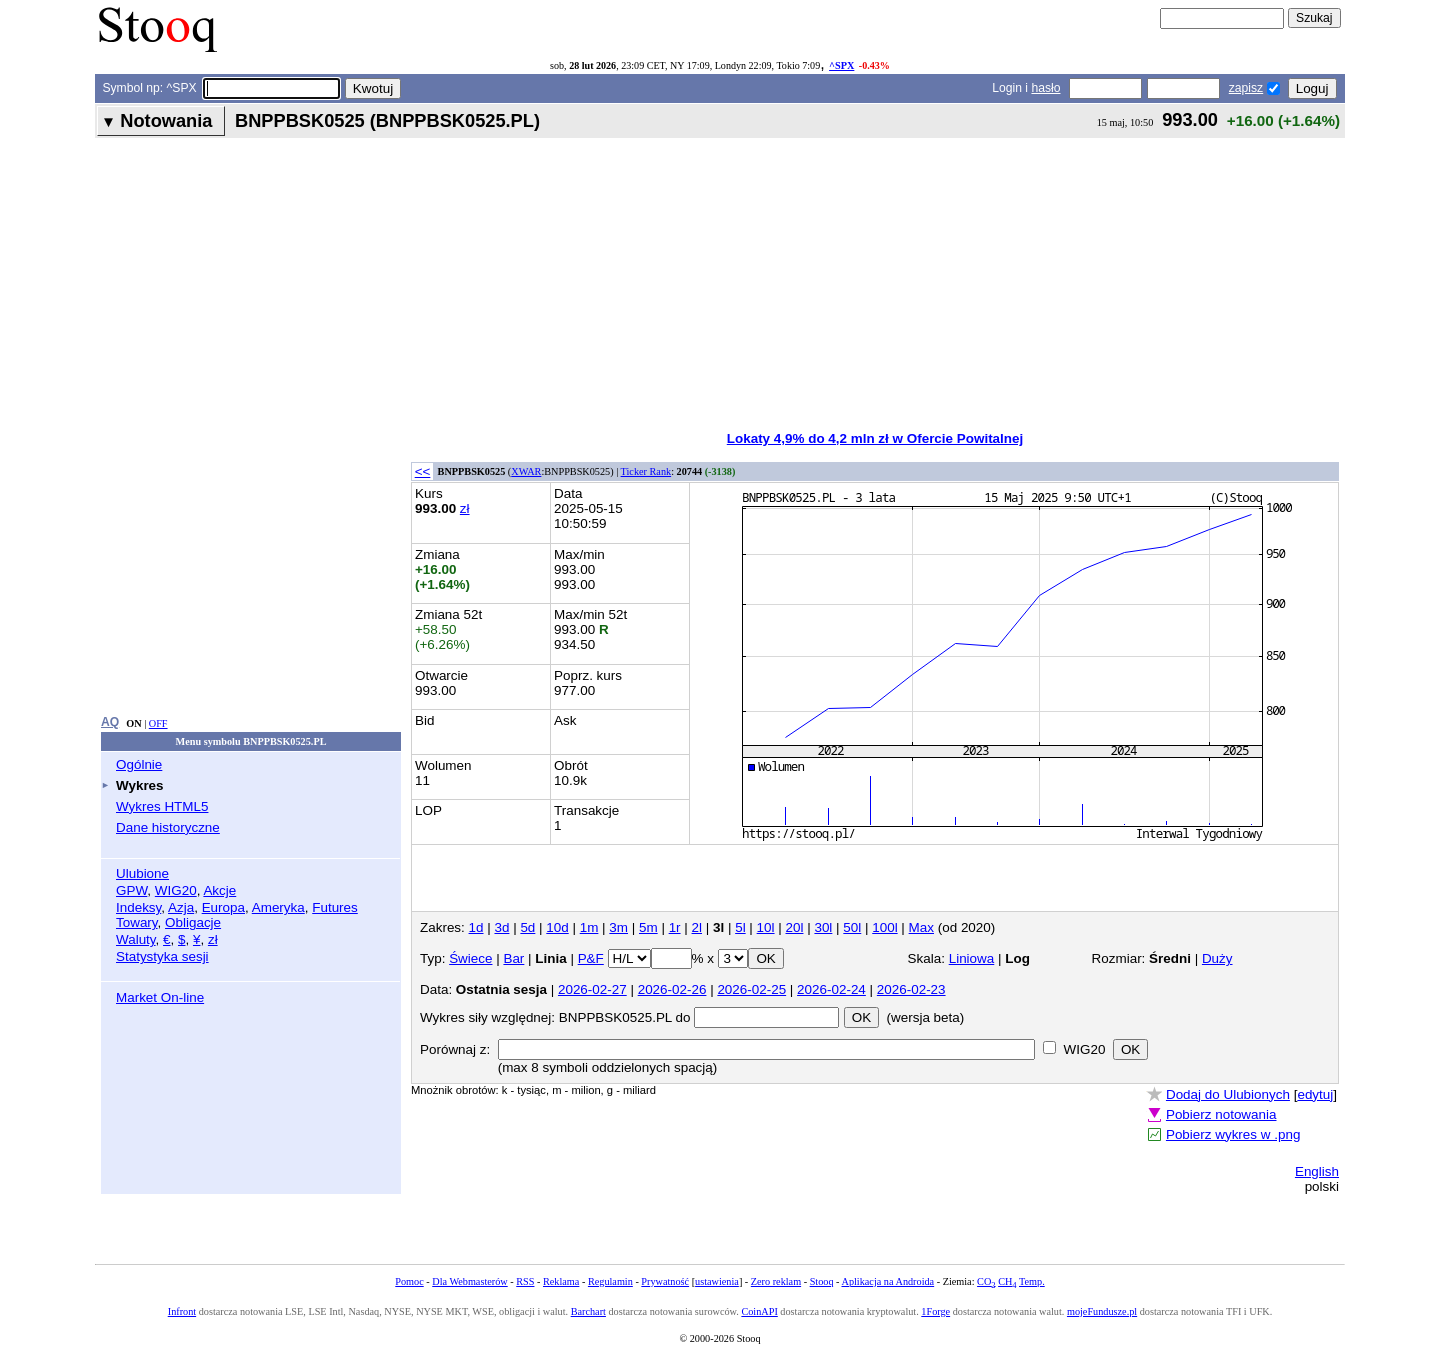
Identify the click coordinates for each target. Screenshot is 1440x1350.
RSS (525, 1281)
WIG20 (176, 890)
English (1317, 1171)
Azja (181, 907)
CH (1007, 1281)
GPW (131, 890)
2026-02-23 (911, 989)
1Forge (935, 1311)
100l (884, 927)
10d (557, 927)
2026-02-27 (592, 989)
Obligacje (193, 922)
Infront (182, 1311)
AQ (110, 722)
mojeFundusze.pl (1102, 1311)
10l (766, 927)
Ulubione (142, 873)
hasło (1045, 88)
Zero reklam (776, 1281)
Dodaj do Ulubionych (1228, 1094)
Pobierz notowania (1221, 1114)
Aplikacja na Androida (888, 1281)
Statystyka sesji (162, 956)
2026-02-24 (831, 989)
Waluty (136, 939)
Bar (513, 958)
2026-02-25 (751, 989)
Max (921, 927)
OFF (158, 723)
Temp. (1032, 1281)
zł (213, 939)
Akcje (219, 890)
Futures (335, 907)
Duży (1217, 958)
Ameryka (278, 907)
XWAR (526, 471)
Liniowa (972, 958)
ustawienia (717, 1281)
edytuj (1315, 1094)
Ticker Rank (646, 471)
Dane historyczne (168, 827)
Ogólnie (139, 764)
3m (618, 927)
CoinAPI (759, 1311)
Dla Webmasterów (469, 1281)
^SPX (841, 65)
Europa (223, 907)
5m (648, 927)
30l (823, 927)
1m (589, 927)
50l (852, 927)
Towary (137, 922)
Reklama (561, 1281)
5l (740, 927)
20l (795, 927)
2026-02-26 (672, 989)
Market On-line (160, 997)
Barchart (588, 1311)
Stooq (822, 1281)
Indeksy (138, 907)
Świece (470, 958)
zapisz (1246, 88)
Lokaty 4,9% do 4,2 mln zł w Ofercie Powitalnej (875, 438)
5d (527, 927)
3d (501, 927)
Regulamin (610, 1281)
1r (675, 927)
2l (697, 927)
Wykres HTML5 (162, 806)
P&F (591, 958)
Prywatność (665, 1281)
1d (476, 927)
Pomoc (409, 1281)
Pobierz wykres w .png (1233, 1134)
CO (986, 1281)
